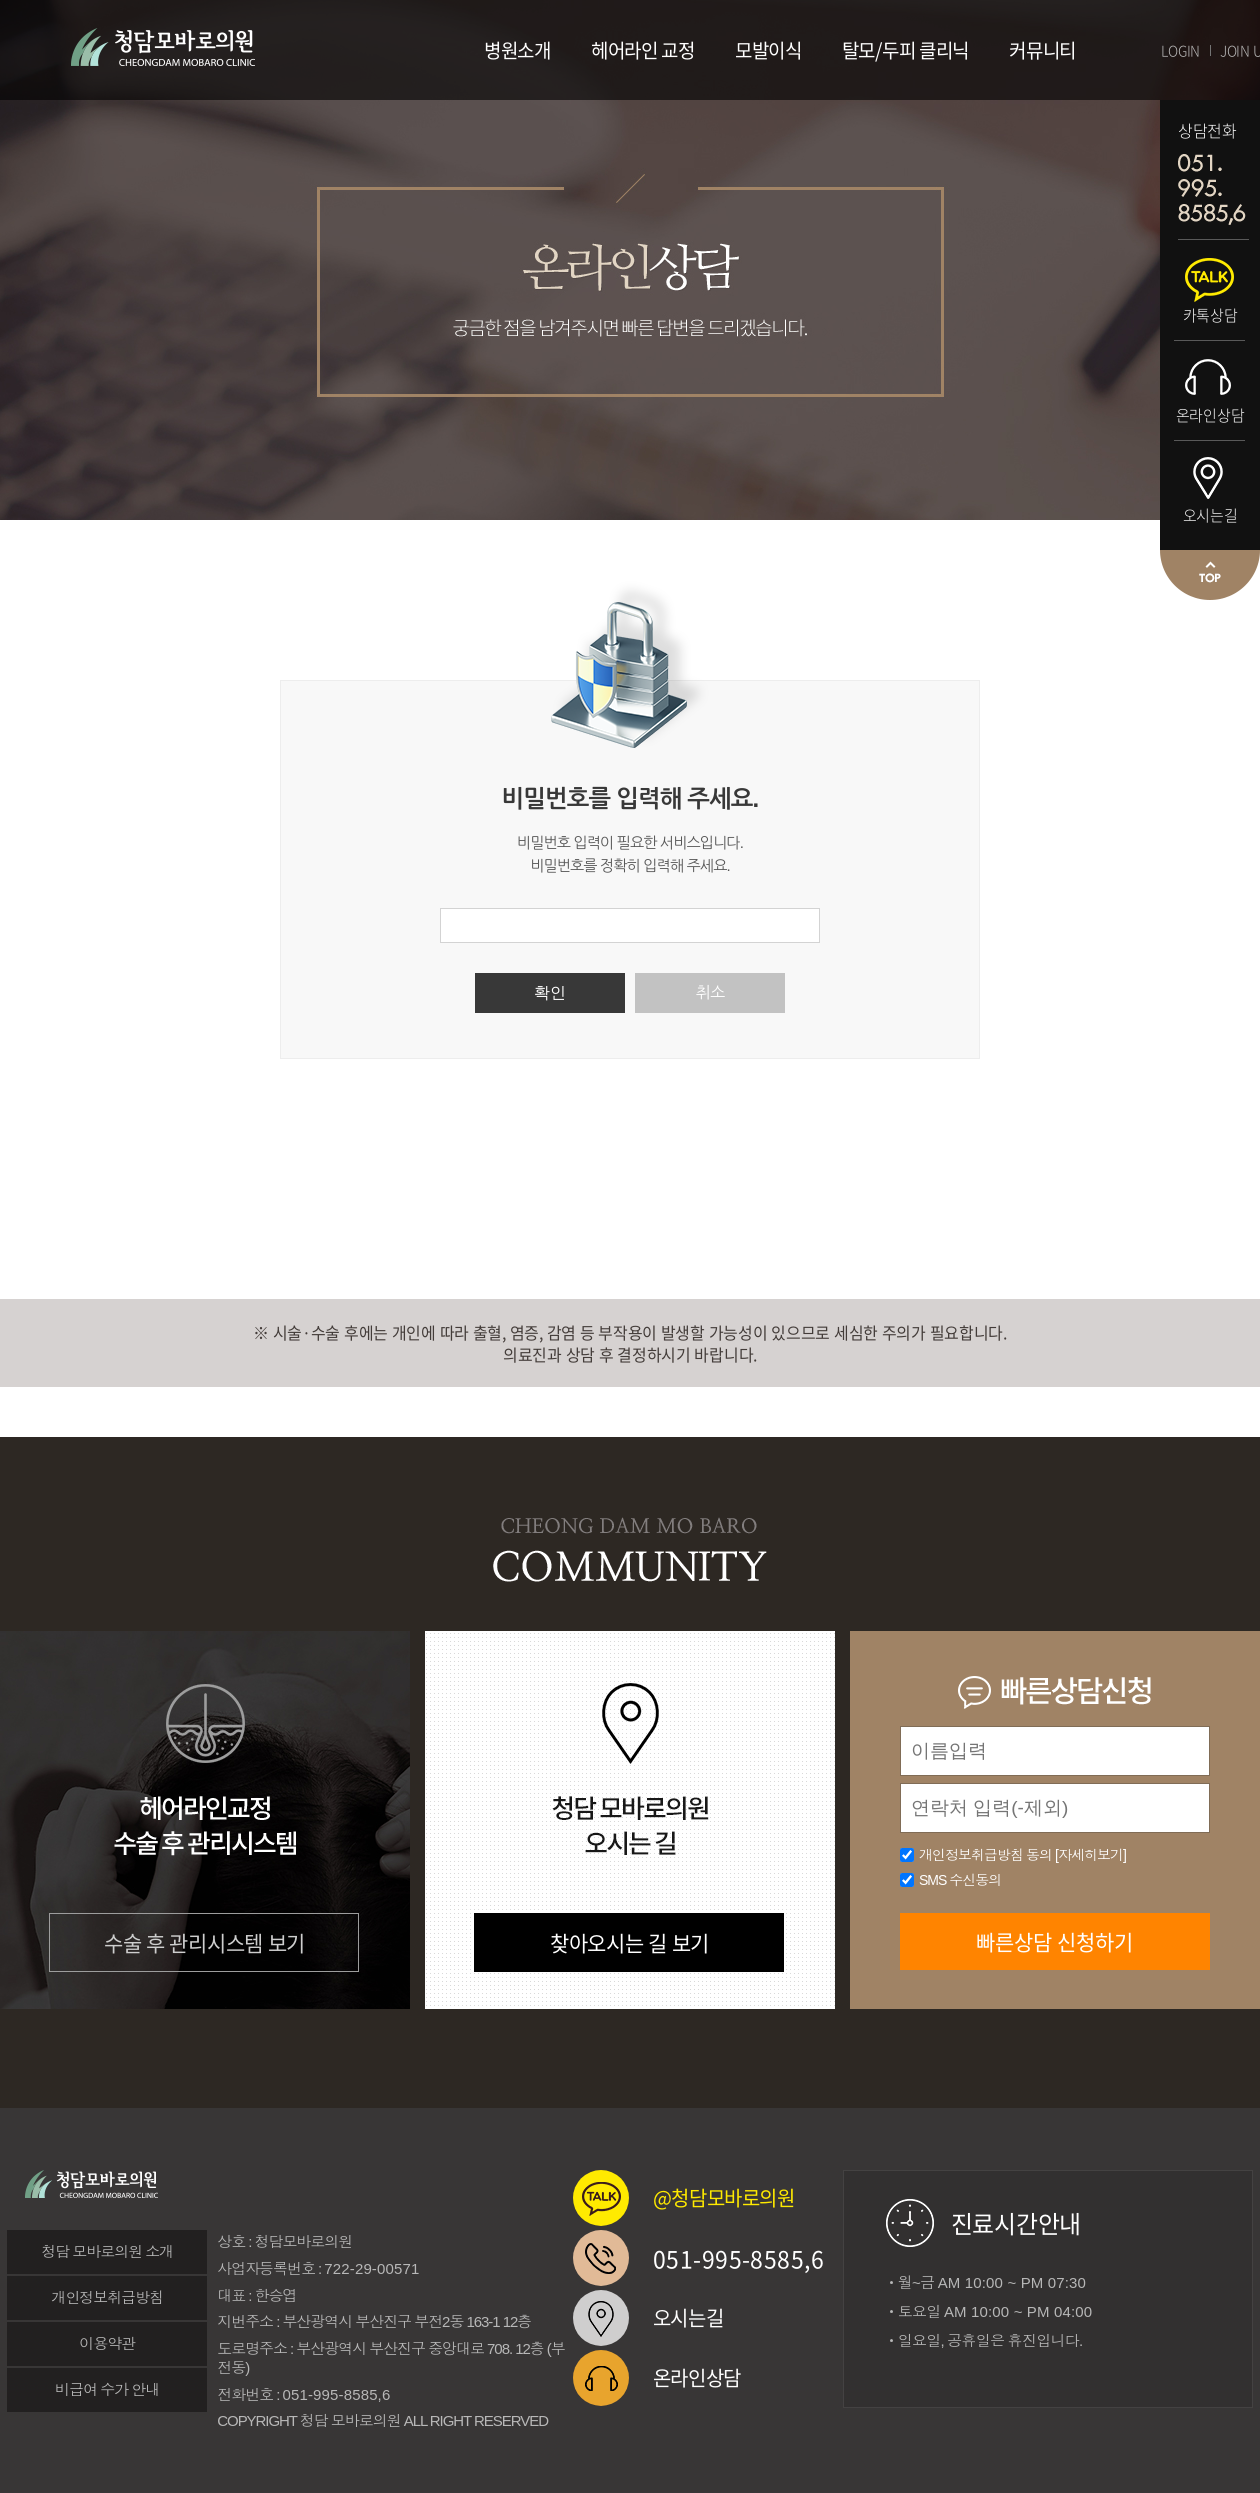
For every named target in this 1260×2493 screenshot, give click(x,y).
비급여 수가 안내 (107, 2389)
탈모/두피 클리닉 (905, 50)
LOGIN (1180, 50)
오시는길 (1210, 515)
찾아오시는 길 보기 (629, 1942)
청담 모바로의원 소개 (107, 2251)
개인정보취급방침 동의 (1022, 1855)
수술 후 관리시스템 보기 (204, 1942)
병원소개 (517, 50)
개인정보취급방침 (107, 2297)
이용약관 (107, 2343)
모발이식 (768, 50)
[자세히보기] (1090, 1855)
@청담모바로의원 (724, 2197)
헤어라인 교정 (643, 50)
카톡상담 (1210, 315)
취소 (710, 992)
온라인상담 (1210, 415)
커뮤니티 (1042, 50)
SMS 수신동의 (960, 1880)
